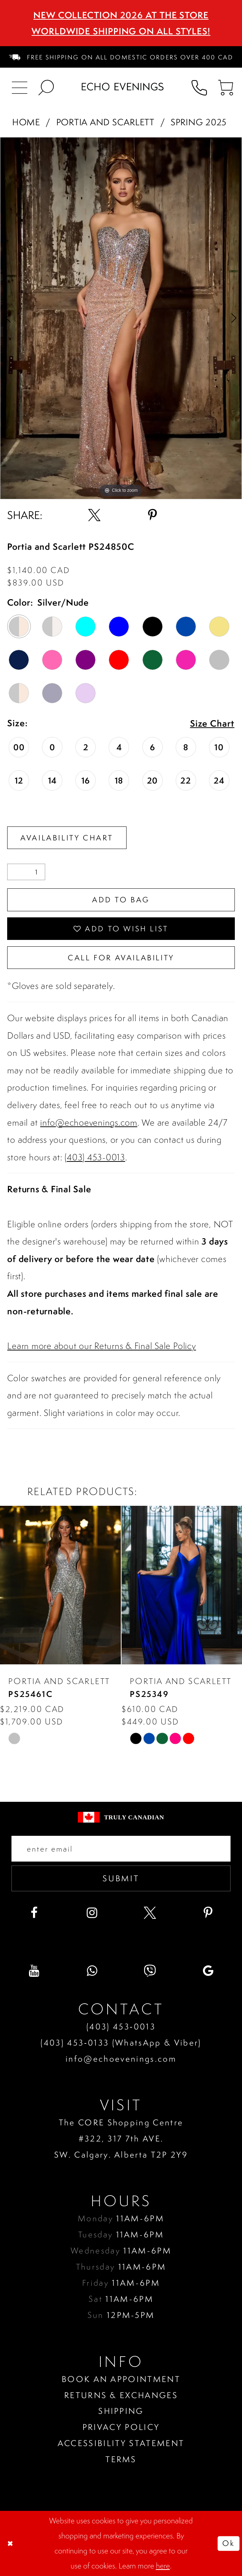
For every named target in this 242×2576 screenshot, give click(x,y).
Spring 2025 (199, 122)
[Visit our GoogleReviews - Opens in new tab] (208, 1971)
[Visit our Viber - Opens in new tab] (150, 1971)
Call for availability (121, 957)
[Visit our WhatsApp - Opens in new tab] (92, 1971)
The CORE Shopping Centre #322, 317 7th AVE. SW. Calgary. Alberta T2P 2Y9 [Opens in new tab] (121, 2138)
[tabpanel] (121, 318)
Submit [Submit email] (121, 1878)
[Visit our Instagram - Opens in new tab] (92, 1913)
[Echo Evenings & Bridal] (123, 87)
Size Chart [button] (212, 723)
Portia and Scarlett (105, 122)
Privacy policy (121, 2426)
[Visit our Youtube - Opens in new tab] (34, 1971)
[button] (225, 86)
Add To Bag (121, 899)
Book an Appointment (121, 2379)
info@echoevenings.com (88, 1122)
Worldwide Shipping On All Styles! (121, 31)
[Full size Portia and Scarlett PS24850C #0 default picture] (121, 318)
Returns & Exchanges (121, 2395)
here (163, 2566)
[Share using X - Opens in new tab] (94, 515)
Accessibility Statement (121, 2443)
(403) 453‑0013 (121, 2026)
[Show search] (46, 86)
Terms (121, 2459)
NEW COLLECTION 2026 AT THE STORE (121, 15)
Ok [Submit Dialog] (228, 2543)
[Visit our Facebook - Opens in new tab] (34, 1913)
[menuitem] (121, 57)
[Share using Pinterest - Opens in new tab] (152, 515)
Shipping (121, 2410)
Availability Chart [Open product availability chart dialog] (66, 838)
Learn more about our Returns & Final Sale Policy (101, 1346)
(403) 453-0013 (95, 1157)
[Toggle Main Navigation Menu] (19, 86)
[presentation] (60, 1585)
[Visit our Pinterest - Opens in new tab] (208, 1913)
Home (26, 122)
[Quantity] (26, 872)
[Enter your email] (120, 1849)
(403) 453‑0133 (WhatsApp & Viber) (121, 2042)
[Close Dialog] (11, 2543)
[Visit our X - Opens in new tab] (150, 1913)
